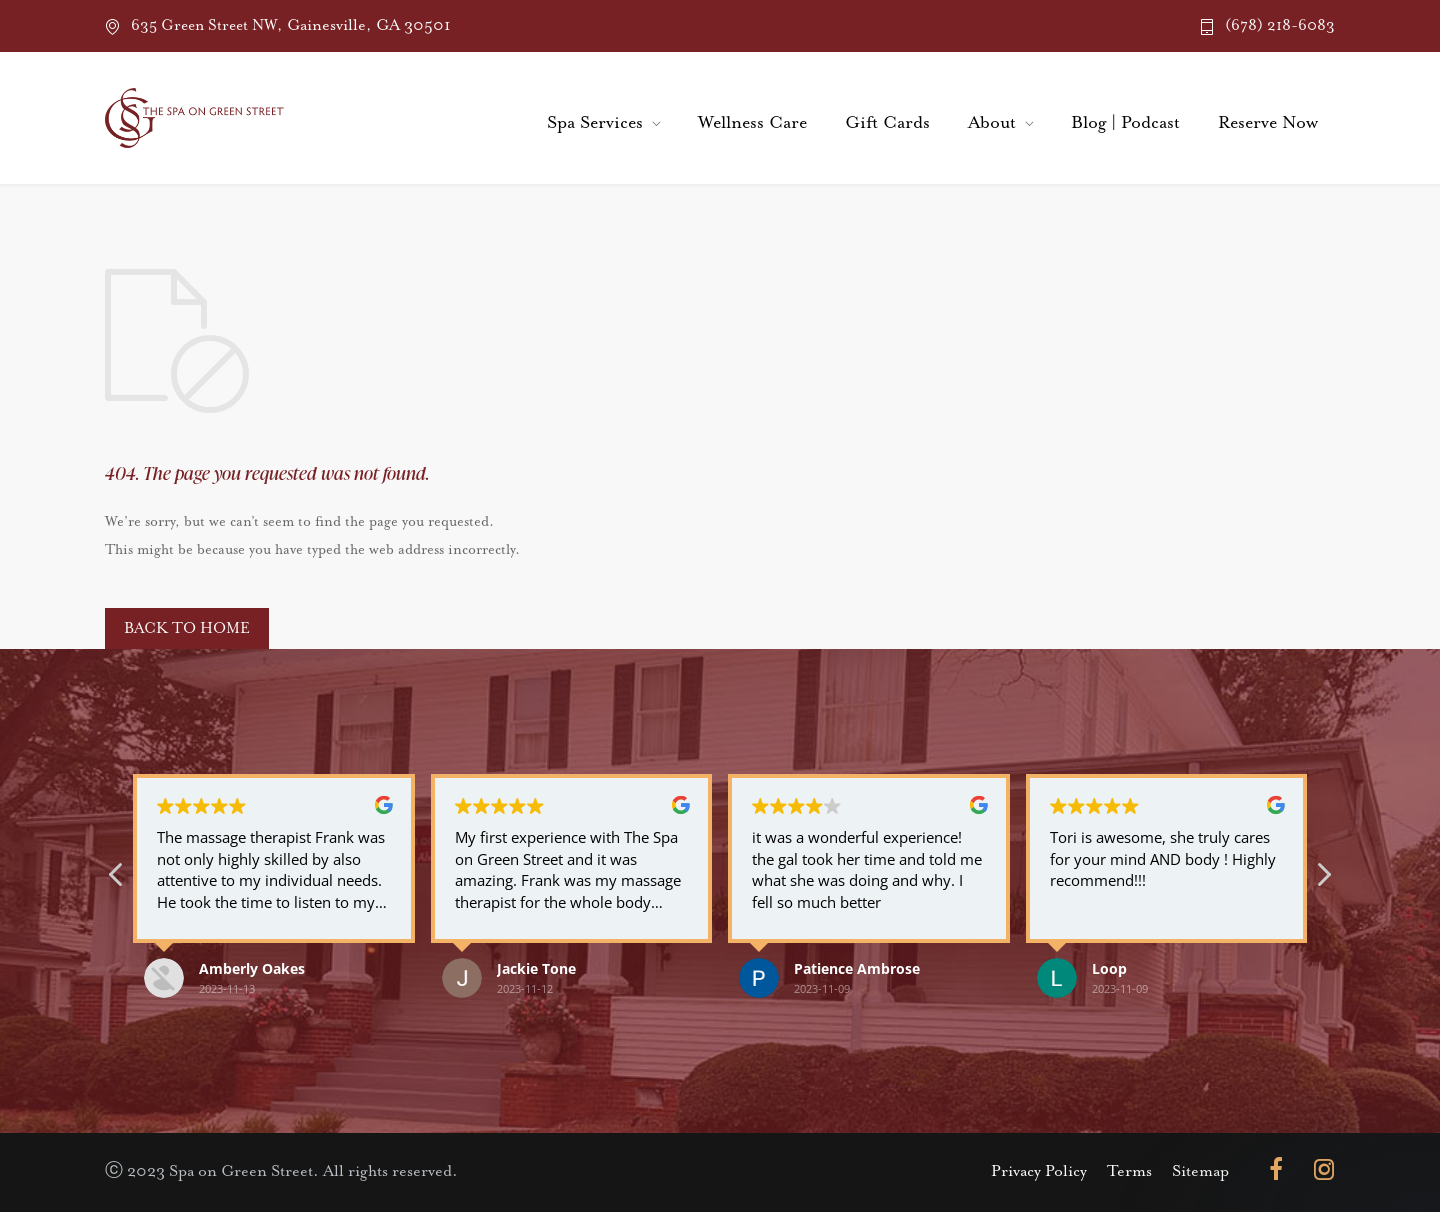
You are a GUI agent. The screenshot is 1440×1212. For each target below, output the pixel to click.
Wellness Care (752, 123)
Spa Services (595, 123)
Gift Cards (887, 123)
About (992, 123)
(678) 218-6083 (1280, 25)
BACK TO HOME (187, 628)
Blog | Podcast (1125, 123)
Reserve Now (1268, 123)
